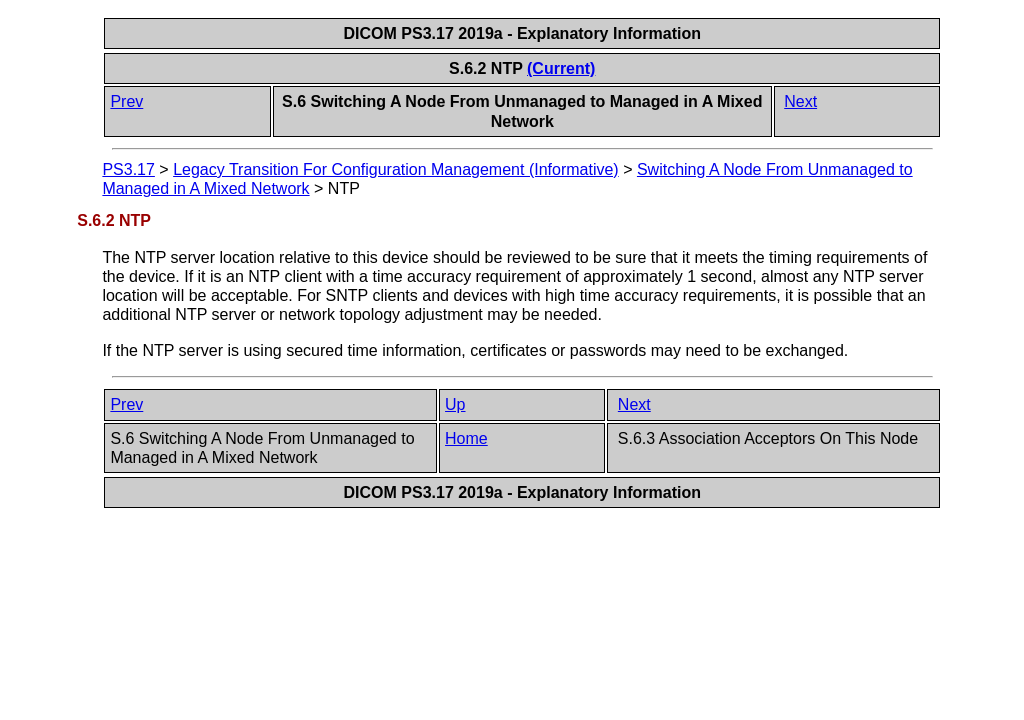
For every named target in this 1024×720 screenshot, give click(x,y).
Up (455, 404)
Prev (126, 101)
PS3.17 (128, 169)
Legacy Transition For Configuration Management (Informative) (396, 169)
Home (466, 438)
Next (800, 101)
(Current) (561, 68)
